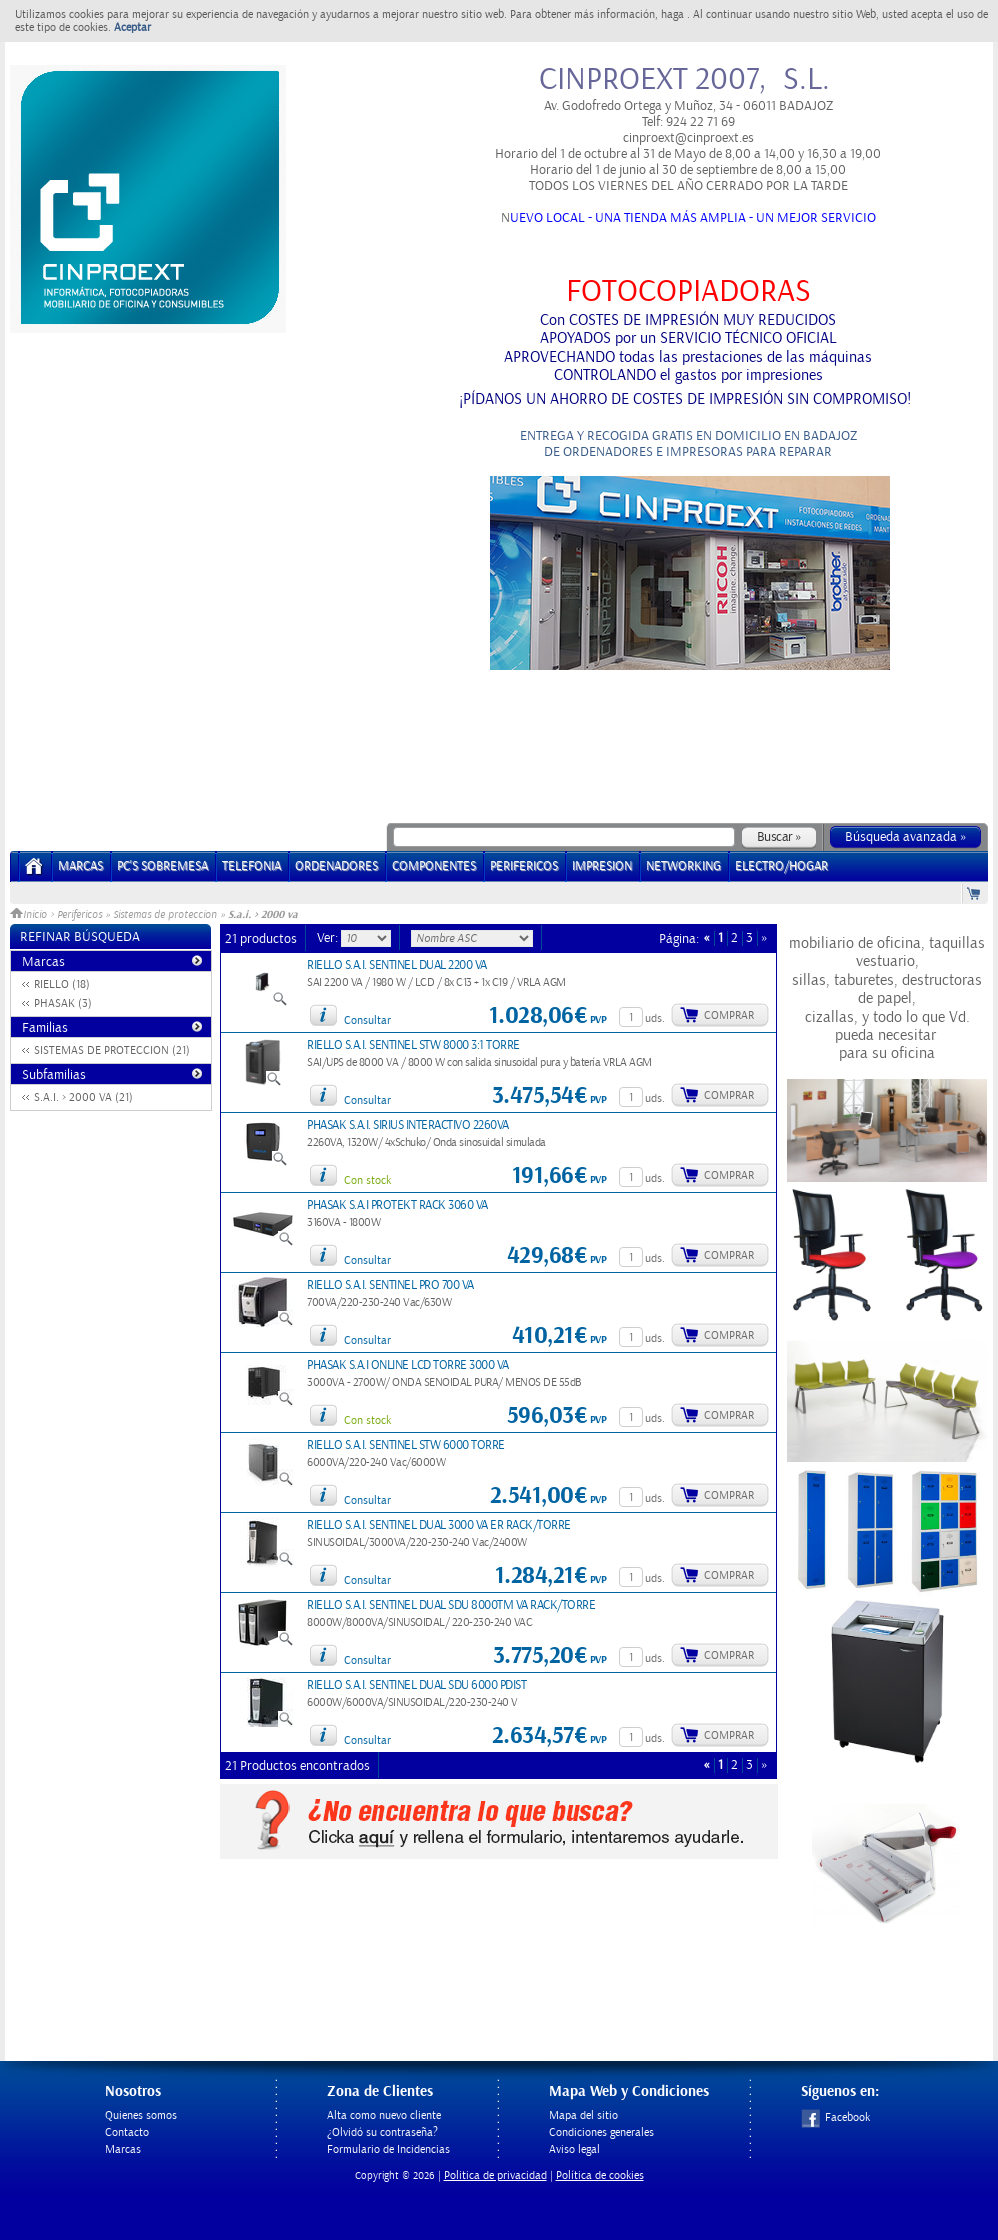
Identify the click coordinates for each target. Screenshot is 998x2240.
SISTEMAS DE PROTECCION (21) (112, 1050)
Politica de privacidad (495, 2175)
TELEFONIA (251, 866)
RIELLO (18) (62, 984)
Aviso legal (574, 2149)
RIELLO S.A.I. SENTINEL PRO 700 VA (390, 1285)
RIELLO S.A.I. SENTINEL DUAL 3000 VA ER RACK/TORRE (439, 1525)
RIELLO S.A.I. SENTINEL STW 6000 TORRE (406, 1445)
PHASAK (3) (63, 1003)
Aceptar (132, 27)
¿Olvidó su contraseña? (382, 2132)
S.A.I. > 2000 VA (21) (83, 1097)
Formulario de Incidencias (388, 2149)
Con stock (367, 1180)
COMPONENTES (434, 866)
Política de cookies (600, 2175)
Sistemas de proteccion (165, 915)
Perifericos (79, 915)
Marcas (80, 866)
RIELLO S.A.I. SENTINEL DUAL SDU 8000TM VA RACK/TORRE (451, 1605)
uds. (655, 1018)
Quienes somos (141, 2115)
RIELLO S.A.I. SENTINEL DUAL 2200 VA (397, 965)
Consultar (367, 1020)
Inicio (30, 915)
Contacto (127, 2132)
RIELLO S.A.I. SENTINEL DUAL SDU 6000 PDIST (416, 1685)
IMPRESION (602, 866)
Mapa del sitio (583, 2115)
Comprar (729, 1015)
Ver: (329, 938)
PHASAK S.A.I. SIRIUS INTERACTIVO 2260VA (408, 1125)
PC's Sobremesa (162, 866)
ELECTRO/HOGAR (781, 866)
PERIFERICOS (524, 866)
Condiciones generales (601, 2132)
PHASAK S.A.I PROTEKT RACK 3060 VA (397, 1205)
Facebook (835, 2117)
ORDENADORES (336, 866)
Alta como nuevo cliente (384, 2115)
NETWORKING (683, 866)
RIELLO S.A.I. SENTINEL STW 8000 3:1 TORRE (413, 1045)
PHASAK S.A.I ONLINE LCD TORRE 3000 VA (408, 1365)
